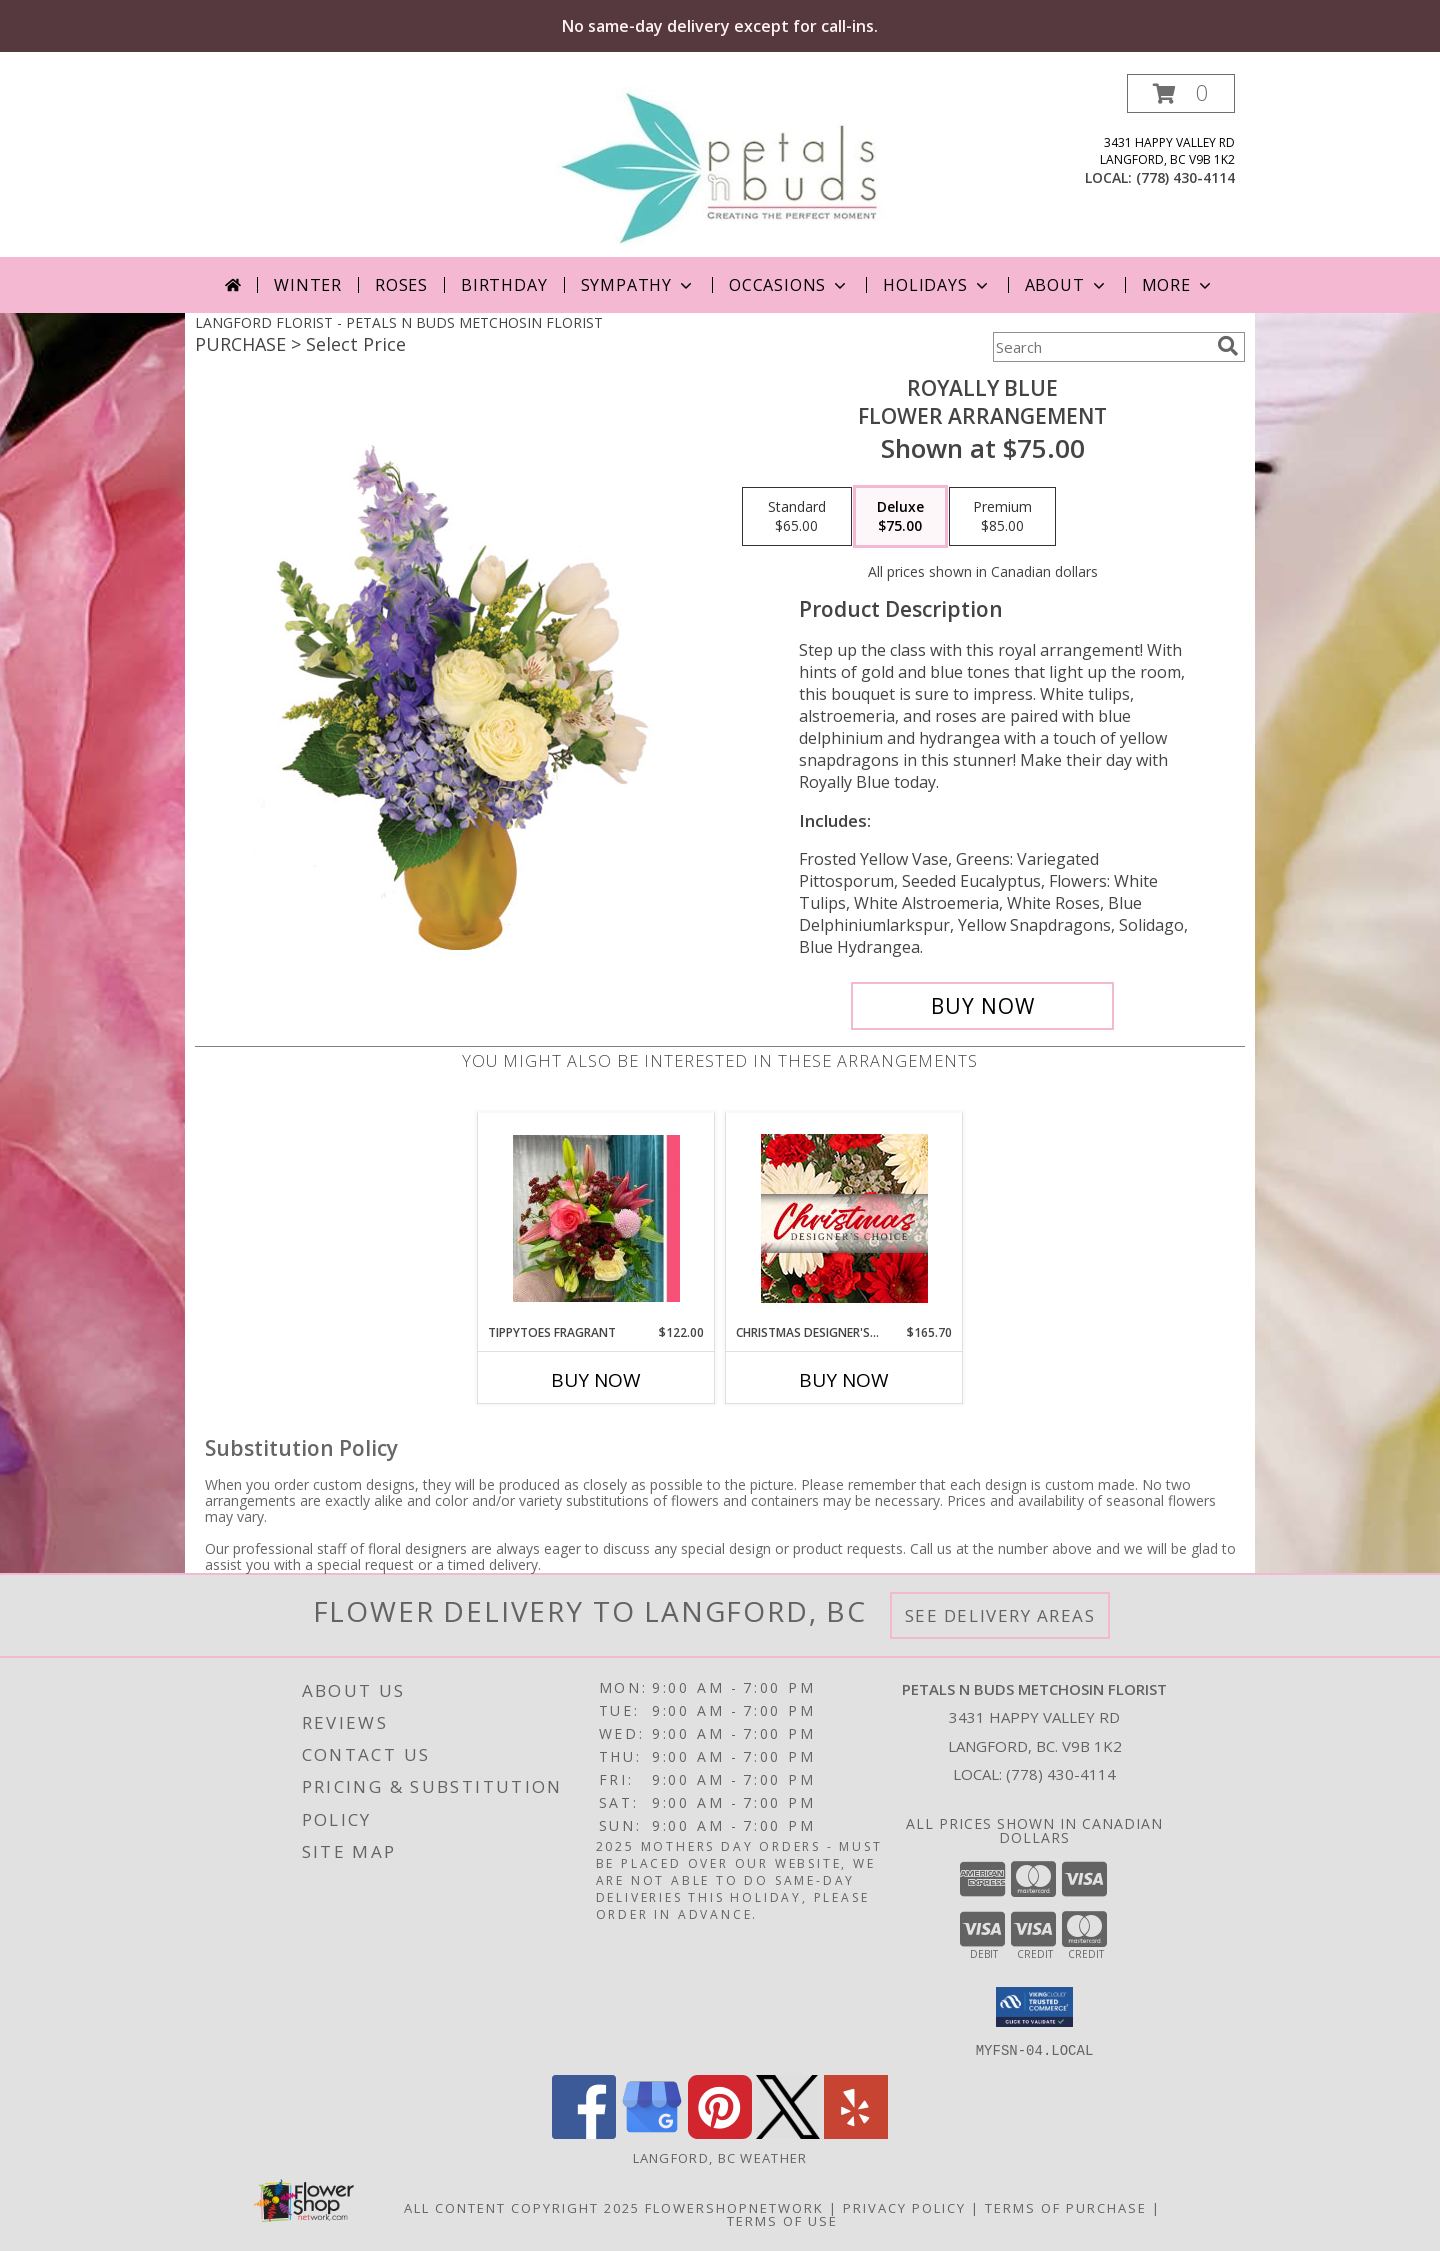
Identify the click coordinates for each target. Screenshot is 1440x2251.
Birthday (504, 285)
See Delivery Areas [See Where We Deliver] (1000, 1615)
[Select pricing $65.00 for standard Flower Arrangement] (797, 517)
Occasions (789, 285)
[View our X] (788, 2132)
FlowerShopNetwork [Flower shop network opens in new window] (734, 2207)
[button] (1181, 93)
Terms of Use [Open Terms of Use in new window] (782, 2220)
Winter (308, 285)
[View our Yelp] (856, 2132)
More (1178, 285)
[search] (1228, 346)
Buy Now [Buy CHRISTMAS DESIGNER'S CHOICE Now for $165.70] (844, 1380)
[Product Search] (1101, 347)
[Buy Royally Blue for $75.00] (982, 1006)
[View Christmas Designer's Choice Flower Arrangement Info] (844, 1218)
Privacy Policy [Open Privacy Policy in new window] (904, 2207)
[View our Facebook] (584, 2132)
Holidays (937, 285)
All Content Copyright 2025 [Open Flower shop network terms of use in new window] (522, 2207)
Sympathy (638, 285)
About (1067, 285)
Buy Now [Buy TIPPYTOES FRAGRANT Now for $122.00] (596, 1380)
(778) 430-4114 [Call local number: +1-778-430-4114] (1185, 177)
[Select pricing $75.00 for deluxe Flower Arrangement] (900, 517)
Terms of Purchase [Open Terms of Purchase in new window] (1066, 2207)
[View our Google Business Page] (652, 2132)
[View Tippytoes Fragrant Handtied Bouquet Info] (596, 1218)
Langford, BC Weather (720, 2157)
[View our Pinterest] (720, 2132)
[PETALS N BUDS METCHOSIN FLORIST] (719, 165)
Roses (401, 285)
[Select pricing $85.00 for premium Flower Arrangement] (1002, 517)
